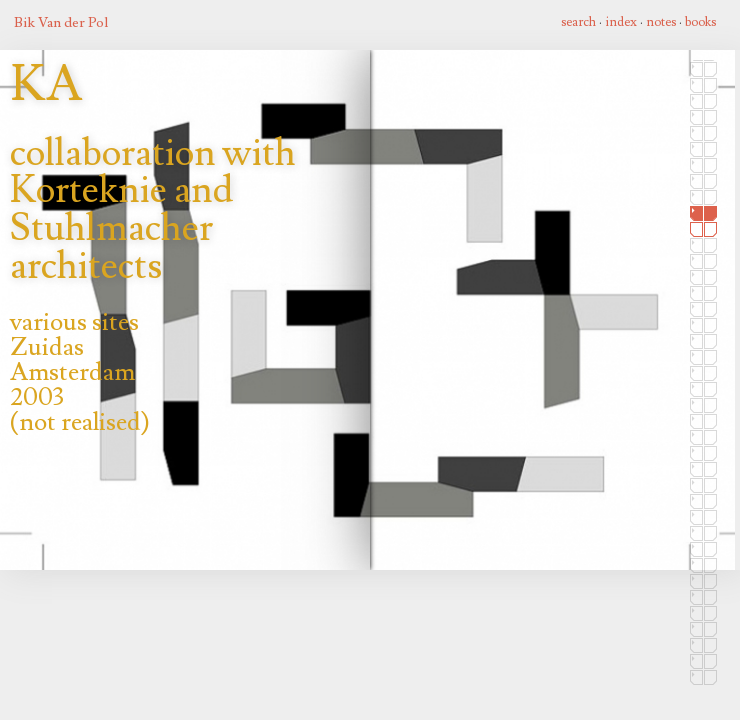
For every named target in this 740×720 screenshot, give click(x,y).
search (578, 22)
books (700, 22)
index (621, 22)
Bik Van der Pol (61, 22)
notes (661, 22)
